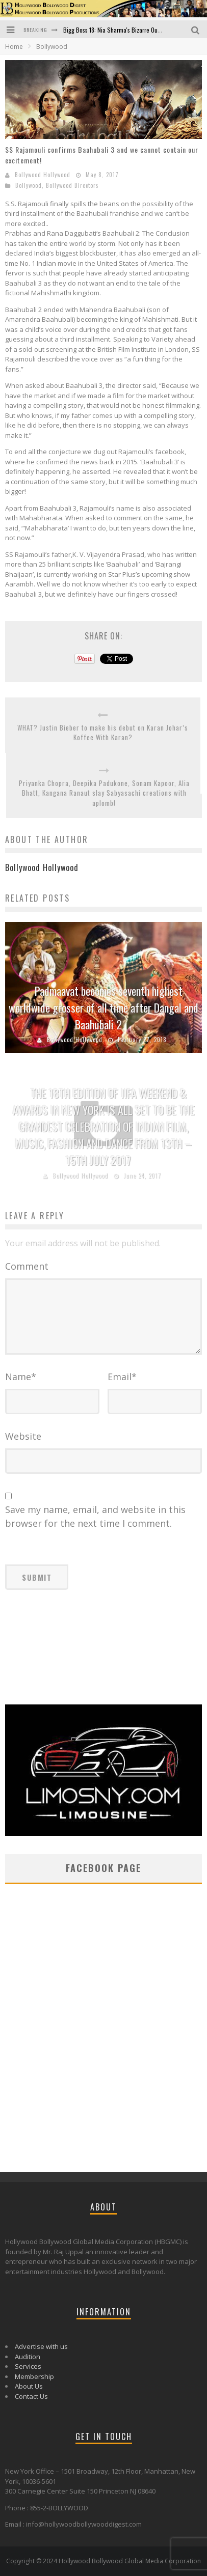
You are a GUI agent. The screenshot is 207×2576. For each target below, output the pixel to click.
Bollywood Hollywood (42, 175)
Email (122, 1376)
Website (23, 1436)
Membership (34, 2376)
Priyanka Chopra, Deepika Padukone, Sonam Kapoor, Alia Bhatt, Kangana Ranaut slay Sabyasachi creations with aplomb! (104, 793)
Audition (27, 2356)
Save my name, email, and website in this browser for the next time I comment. (95, 1516)
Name (20, 1376)
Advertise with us (41, 2346)
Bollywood (28, 185)
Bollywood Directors (72, 185)
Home (14, 46)
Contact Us (31, 2396)
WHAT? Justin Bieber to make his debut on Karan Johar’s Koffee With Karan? (102, 733)
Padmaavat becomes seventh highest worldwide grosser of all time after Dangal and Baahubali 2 (103, 1007)
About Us (29, 2386)
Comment (26, 1266)
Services (28, 2366)
